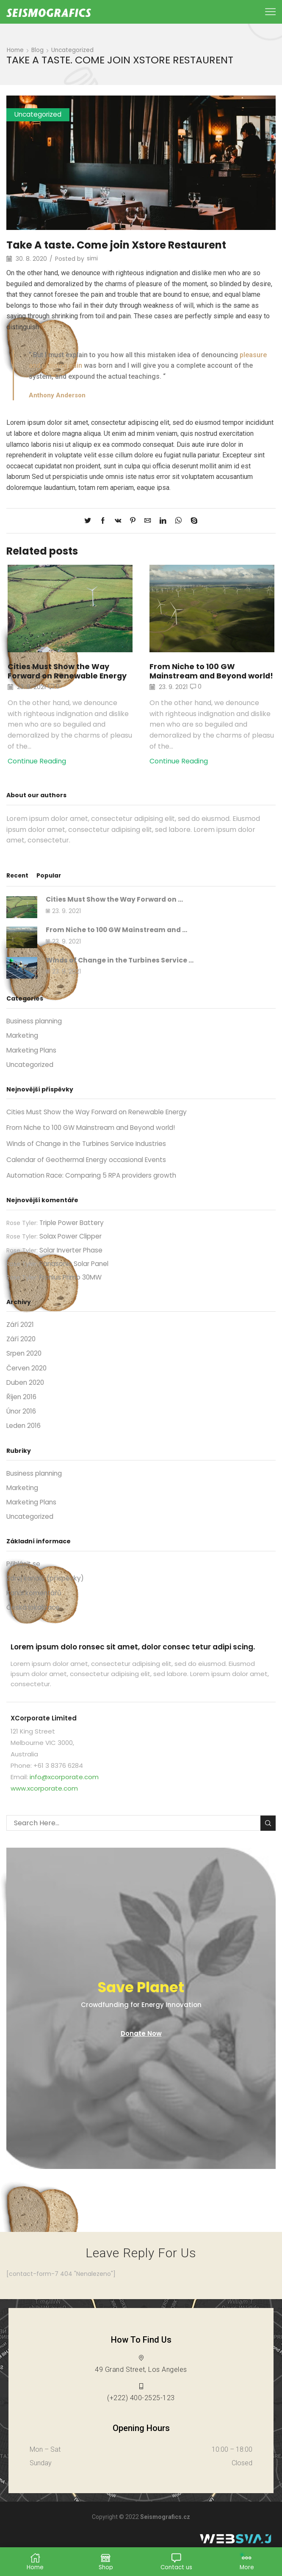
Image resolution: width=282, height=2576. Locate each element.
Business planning (35, 1031)
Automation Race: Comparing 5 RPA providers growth (95, 1188)
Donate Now (141, 2051)
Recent (18, 884)
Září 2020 (21, 1353)
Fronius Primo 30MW (73, 1291)
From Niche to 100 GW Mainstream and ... (119, 939)
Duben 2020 (26, 1397)
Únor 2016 (22, 1427)
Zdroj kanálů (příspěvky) (47, 1595)
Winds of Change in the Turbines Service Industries (90, 1155)
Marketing (23, 1046)
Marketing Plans (33, 1061)
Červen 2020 (27, 1382)
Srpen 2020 (25, 1368)
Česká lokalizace (34, 1625)
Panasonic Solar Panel (76, 1277)
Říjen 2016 (22, 1412)
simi (93, 258)
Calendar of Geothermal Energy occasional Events (90, 1172)
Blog (38, 50)
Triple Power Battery (73, 1235)
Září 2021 (20, 1338)
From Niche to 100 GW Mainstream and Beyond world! (199, 675)
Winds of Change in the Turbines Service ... (122, 970)
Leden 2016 (24, 1442)
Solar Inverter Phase (73, 1263)
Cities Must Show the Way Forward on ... (117, 908)
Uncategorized (73, 50)
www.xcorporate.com (44, 1806)
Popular (50, 884)
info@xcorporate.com (64, 1795)
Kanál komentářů (35, 1610)
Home (16, 50)
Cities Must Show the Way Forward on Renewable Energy (69, 671)
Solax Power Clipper (72, 1249)
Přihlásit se (23, 1581)
